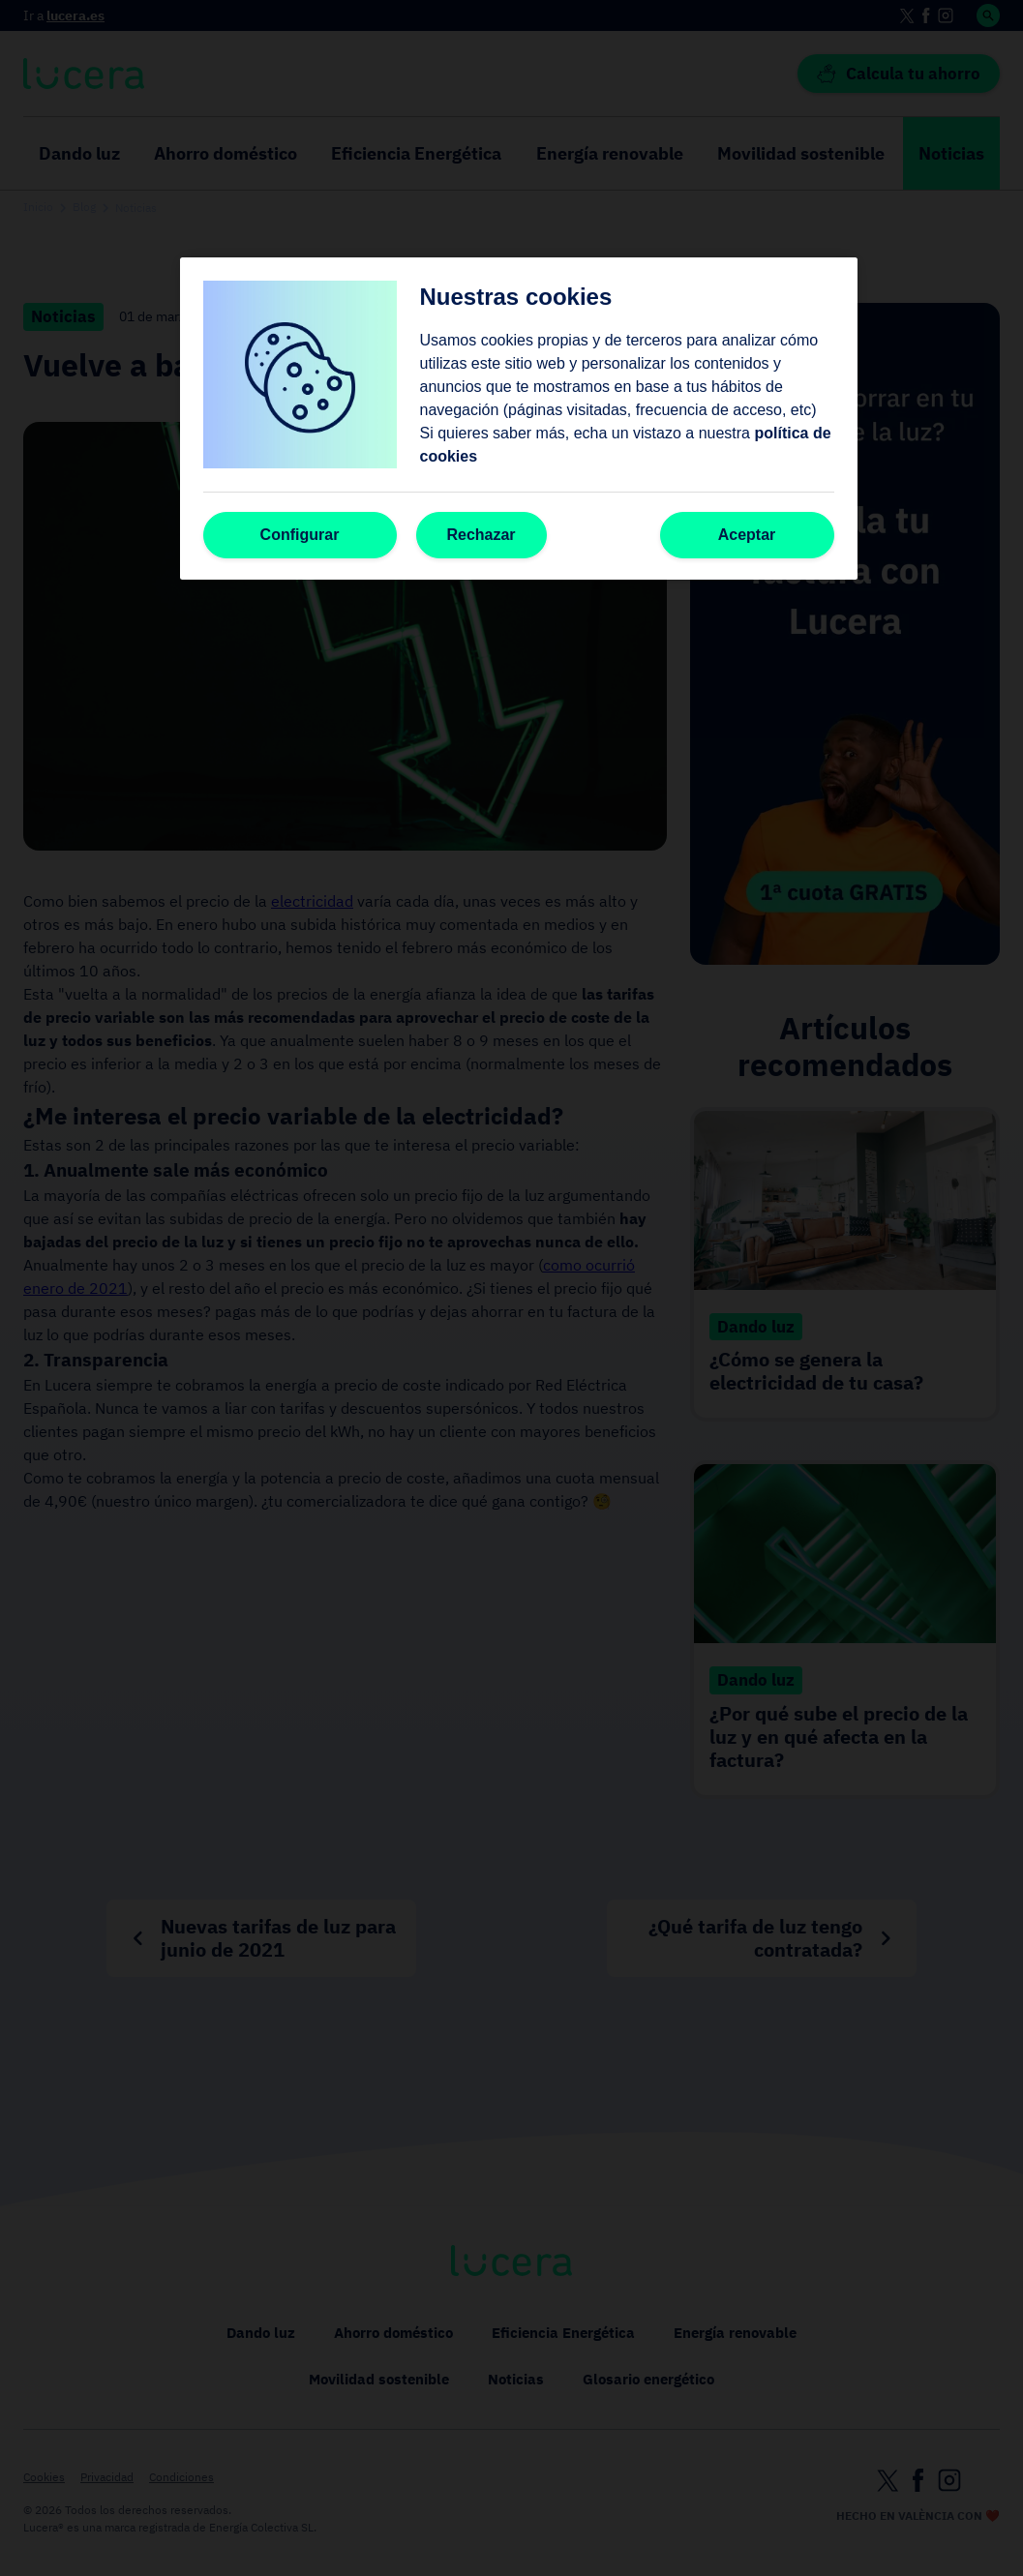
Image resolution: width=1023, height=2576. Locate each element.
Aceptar (747, 534)
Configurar (300, 534)
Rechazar (480, 534)
